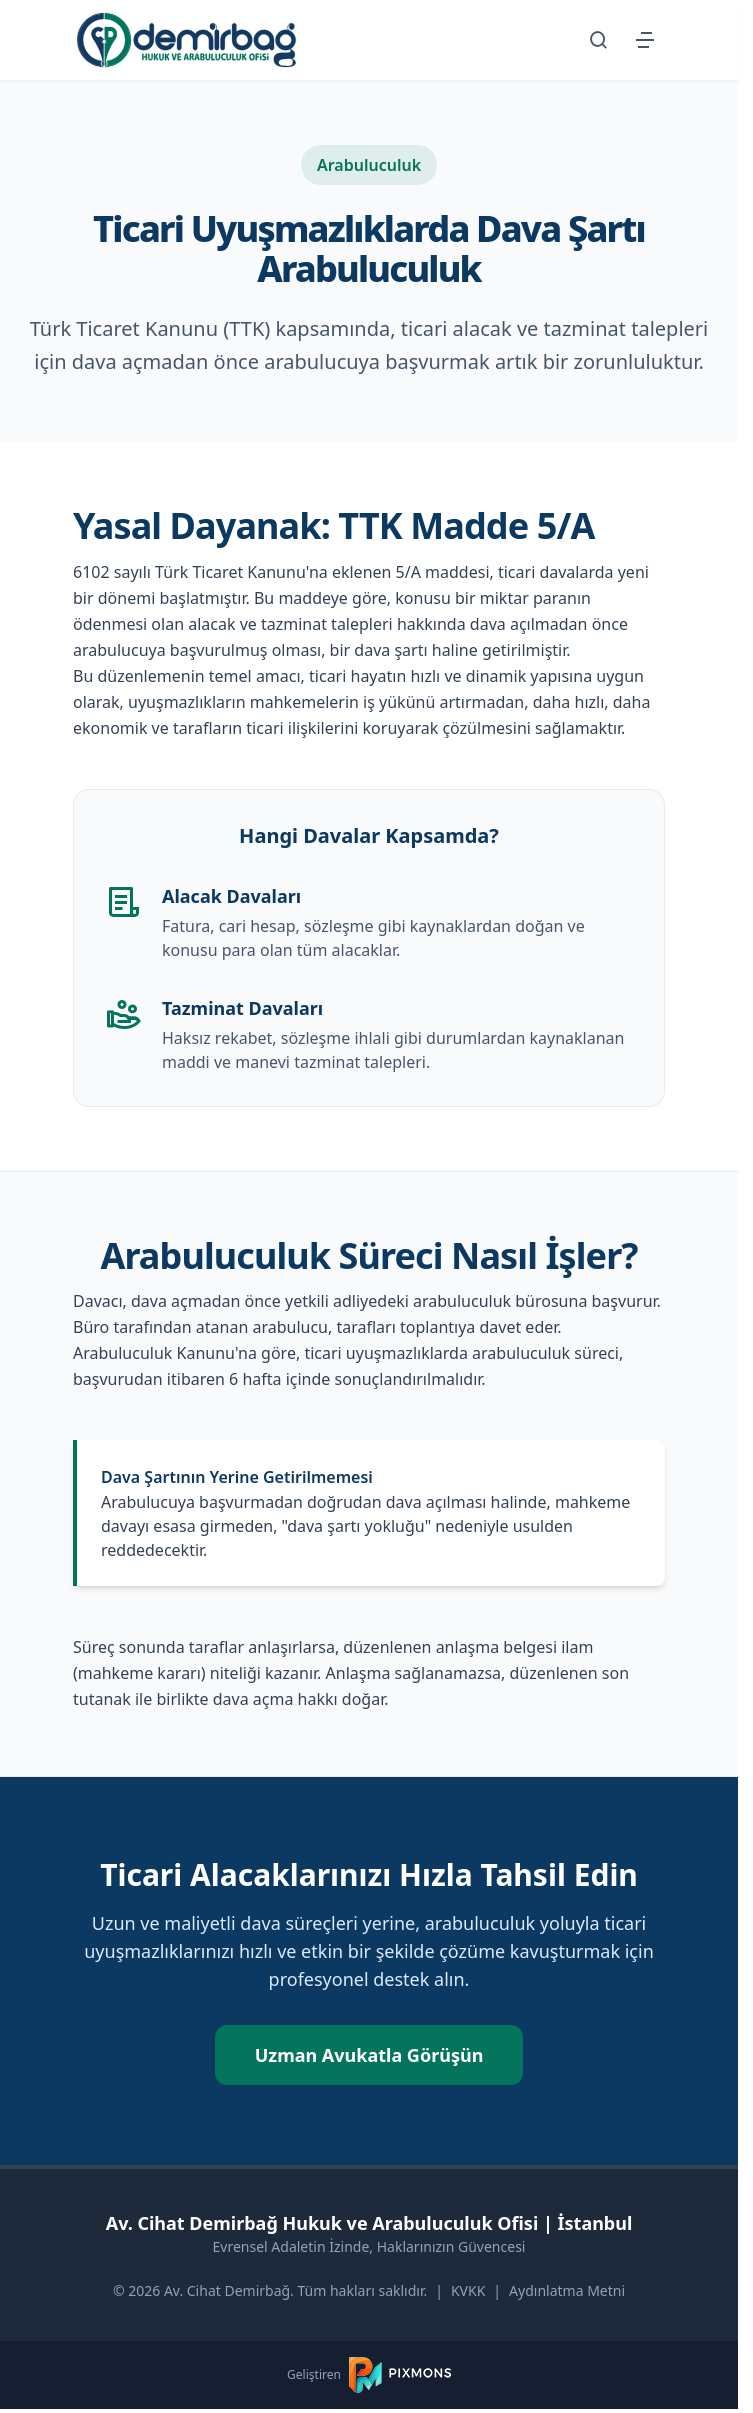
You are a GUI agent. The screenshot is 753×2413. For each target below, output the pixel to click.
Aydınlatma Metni (567, 2290)
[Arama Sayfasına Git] (599, 40)
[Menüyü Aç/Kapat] (645, 40)
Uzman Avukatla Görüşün (369, 2055)
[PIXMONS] (400, 2375)
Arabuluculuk (369, 165)
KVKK (468, 2290)
